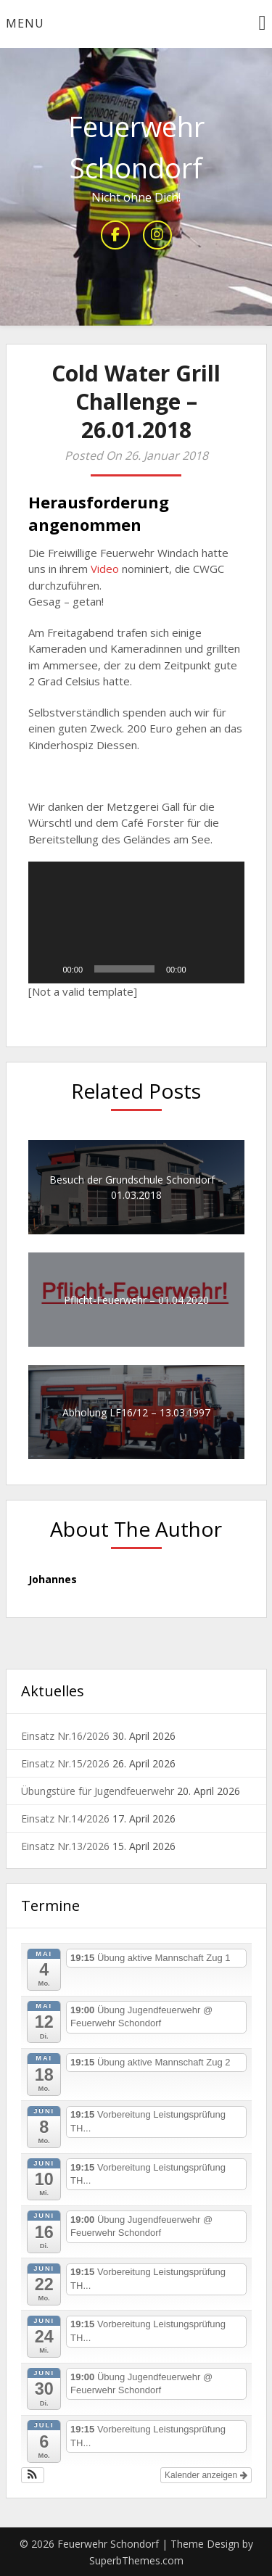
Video (105, 568)
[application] (136, 922)
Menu (25, 23)
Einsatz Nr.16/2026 (65, 1736)
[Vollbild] (225, 969)
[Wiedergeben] (47, 969)
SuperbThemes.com (136, 2560)
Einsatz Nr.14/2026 (65, 1818)
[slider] (124, 969)
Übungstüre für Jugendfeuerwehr (97, 1791)
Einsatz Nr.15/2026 (65, 1763)
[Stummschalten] (202, 969)
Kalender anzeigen (206, 2475)
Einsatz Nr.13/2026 (65, 1846)
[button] (136, 922)
